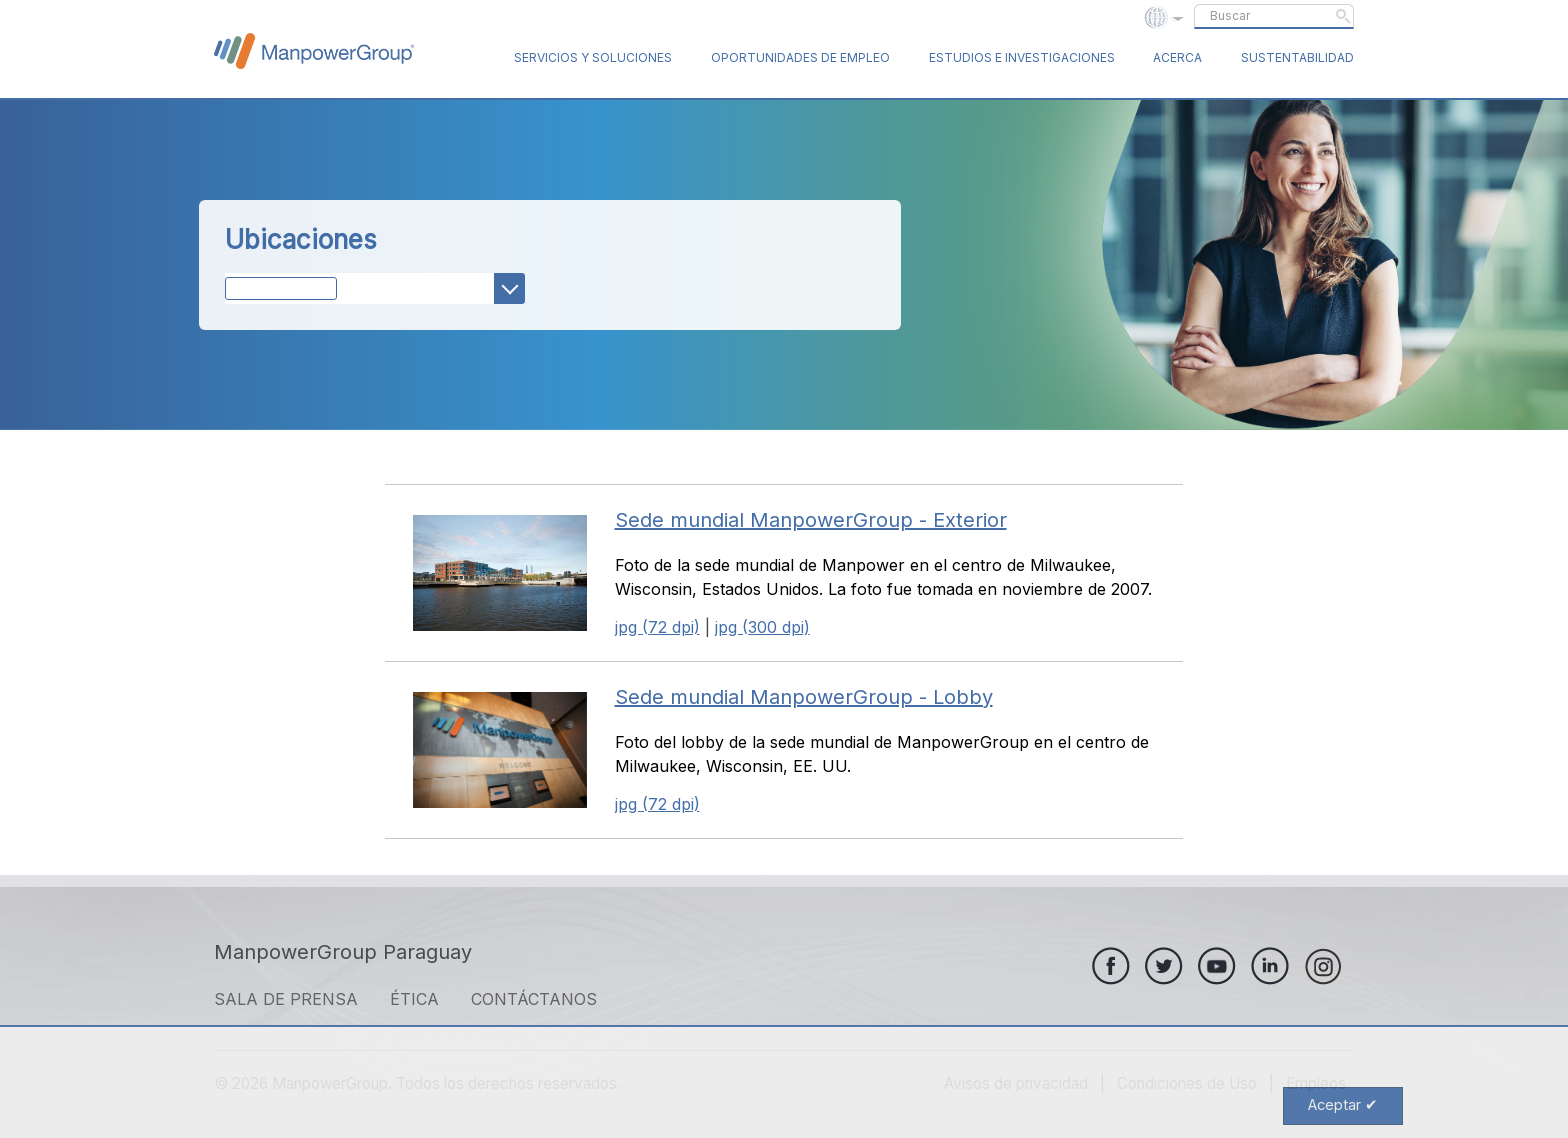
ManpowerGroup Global (314, 51)
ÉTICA (414, 999)
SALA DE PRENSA (286, 999)
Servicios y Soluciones (593, 57)
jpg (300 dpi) (762, 627)
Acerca (1177, 57)
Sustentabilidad (1297, 57)
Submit (1343, 16)
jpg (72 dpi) (657, 627)
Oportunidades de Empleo (800, 57)
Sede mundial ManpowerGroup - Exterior (811, 520)
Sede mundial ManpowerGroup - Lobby (804, 697)
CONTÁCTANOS (534, 999)
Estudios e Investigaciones (1022, 57)
